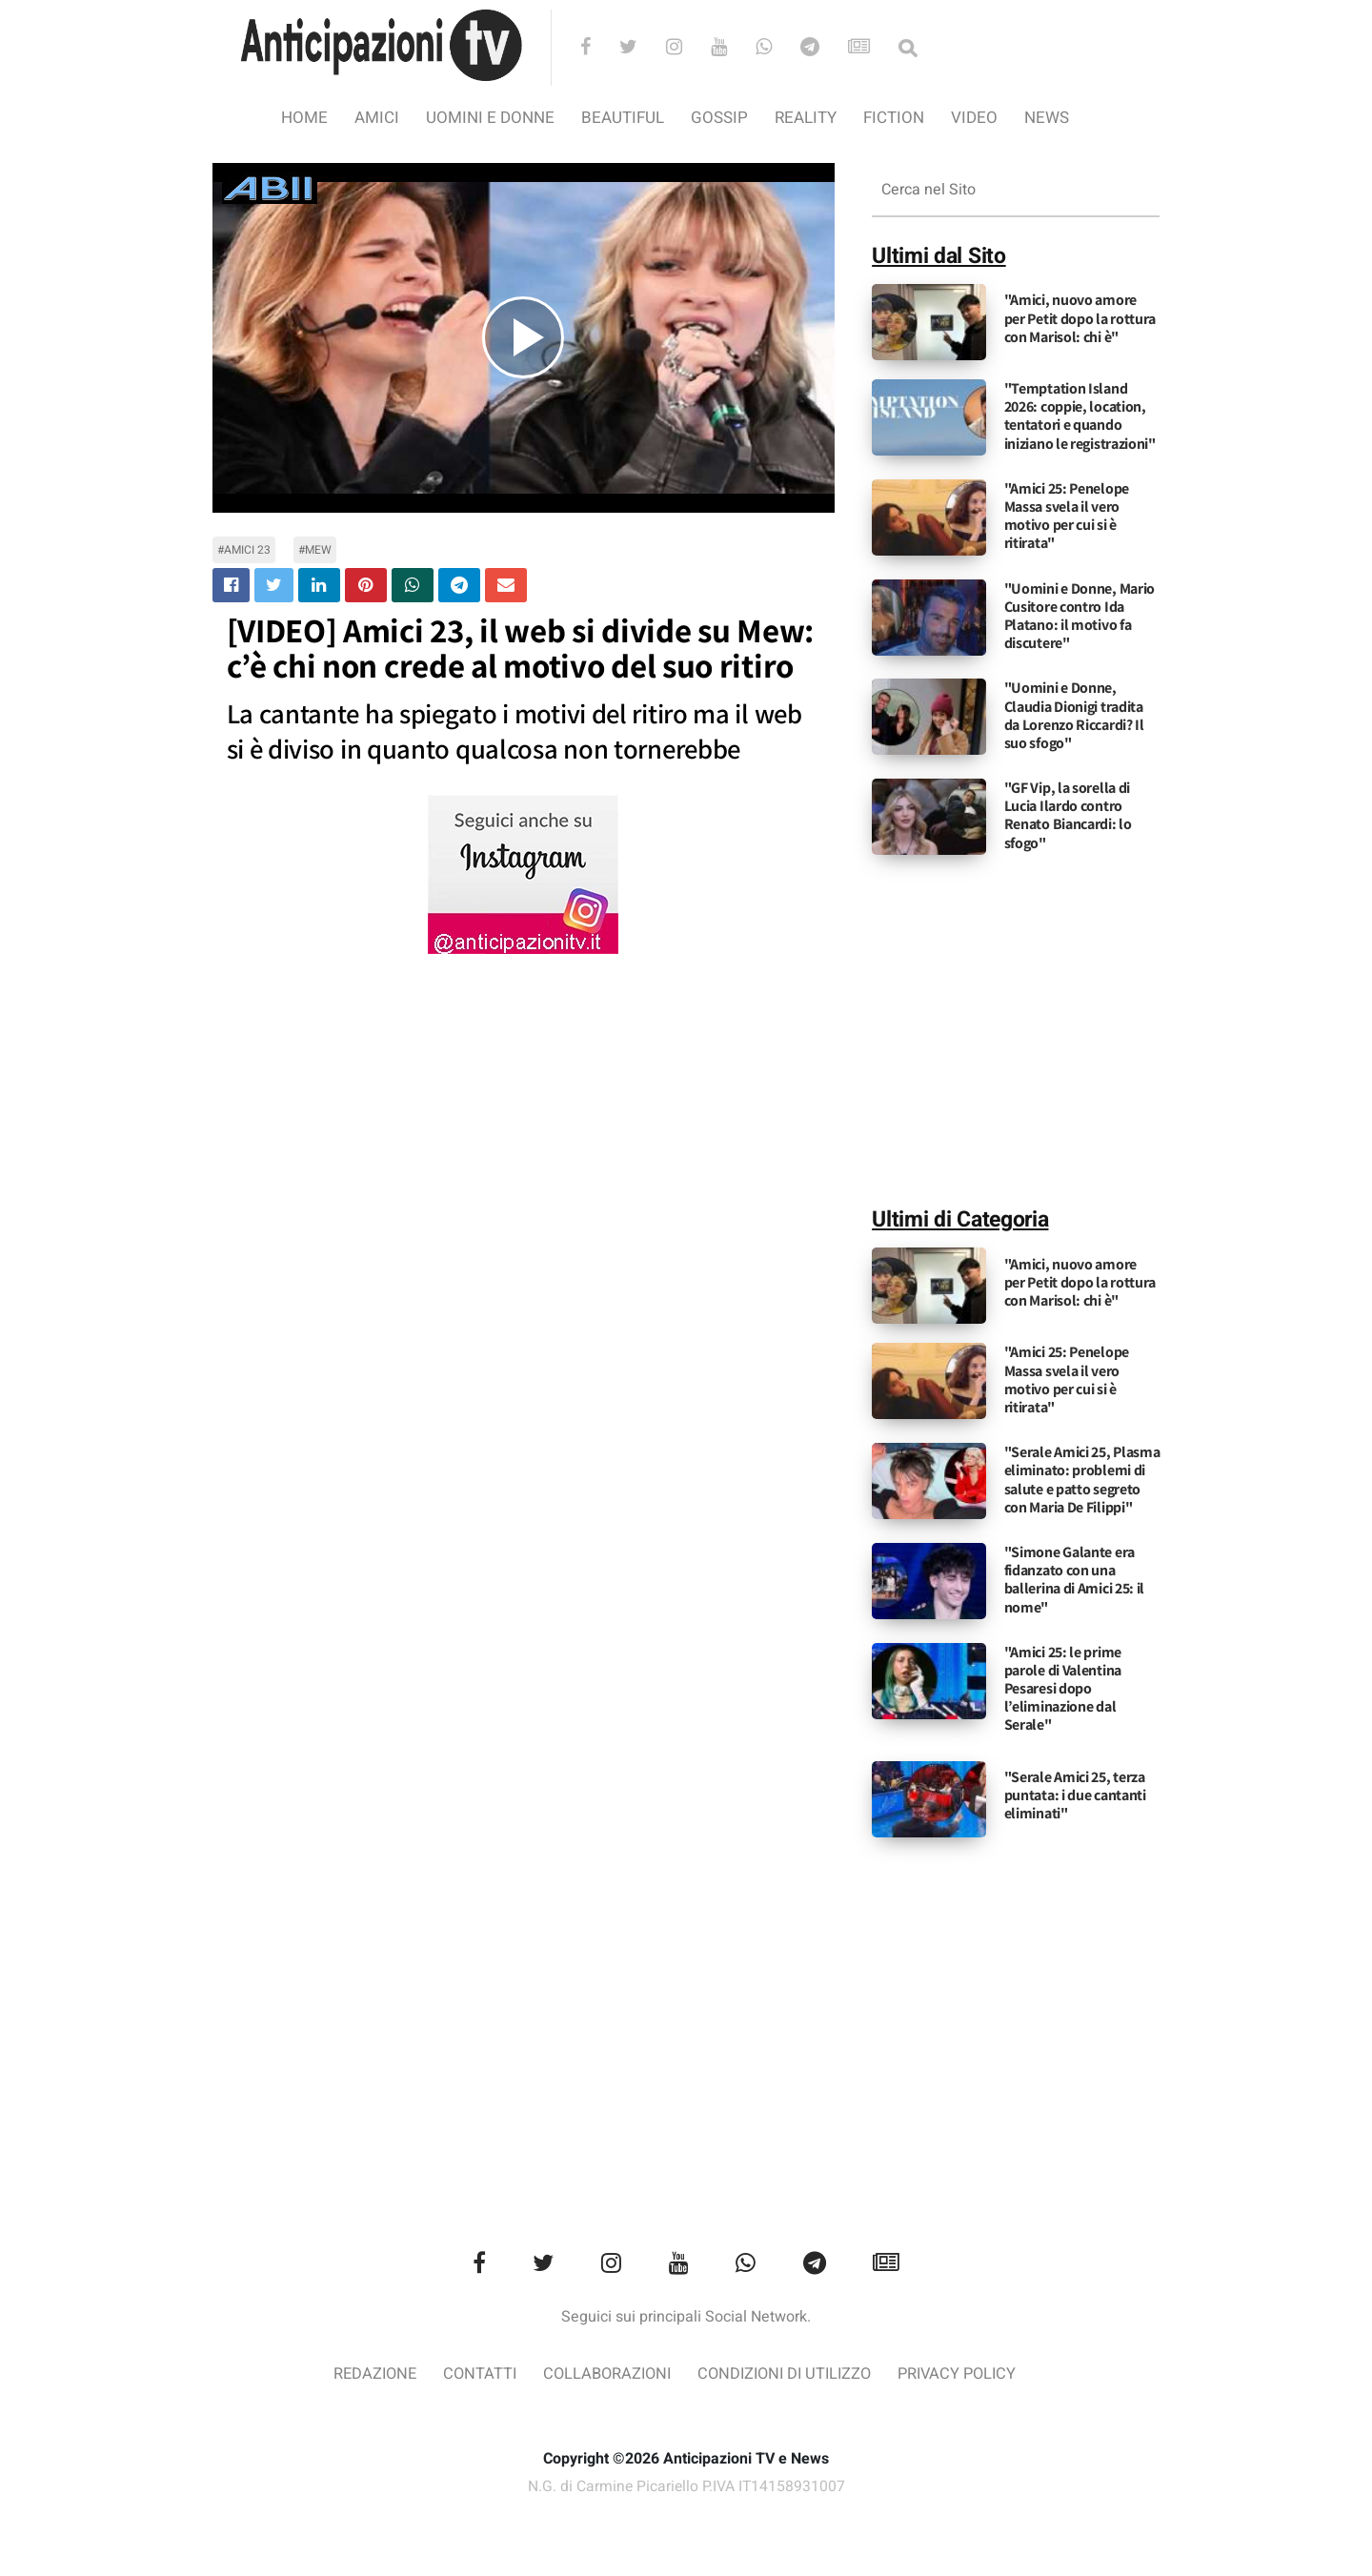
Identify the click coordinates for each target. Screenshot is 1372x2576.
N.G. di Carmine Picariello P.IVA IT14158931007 (686, 2488)
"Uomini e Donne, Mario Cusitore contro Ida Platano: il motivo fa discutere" (1079, 616)
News (1046, 118)
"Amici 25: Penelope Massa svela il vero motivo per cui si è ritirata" (1066, 516)
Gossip (719, 118)
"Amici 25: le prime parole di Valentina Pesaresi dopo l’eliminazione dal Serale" (1062, 1688)
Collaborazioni (603, 2374)
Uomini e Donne (490, 118)
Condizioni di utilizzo (787, 2374)
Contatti (472, 2374)
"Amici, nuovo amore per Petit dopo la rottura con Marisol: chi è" (1080, 318)
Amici (376, 118)
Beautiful (622, 118)
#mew (315, 549)
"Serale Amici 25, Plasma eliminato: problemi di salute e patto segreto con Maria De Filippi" (1082, 1479)
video (974, 118)
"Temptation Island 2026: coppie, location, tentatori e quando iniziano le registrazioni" (1080, 416)
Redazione (364, 2374)
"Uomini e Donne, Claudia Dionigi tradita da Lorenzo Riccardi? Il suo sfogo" (1074, 715)
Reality (806, 118)
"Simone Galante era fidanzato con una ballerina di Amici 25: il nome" (1074, 1579)
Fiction (893, 118)
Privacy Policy (967, 2374)
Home (304, 118)
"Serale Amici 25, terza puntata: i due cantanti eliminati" (1075, 1795)
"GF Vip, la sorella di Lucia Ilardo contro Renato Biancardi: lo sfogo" (1068, 815)
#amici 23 (244, 549)
